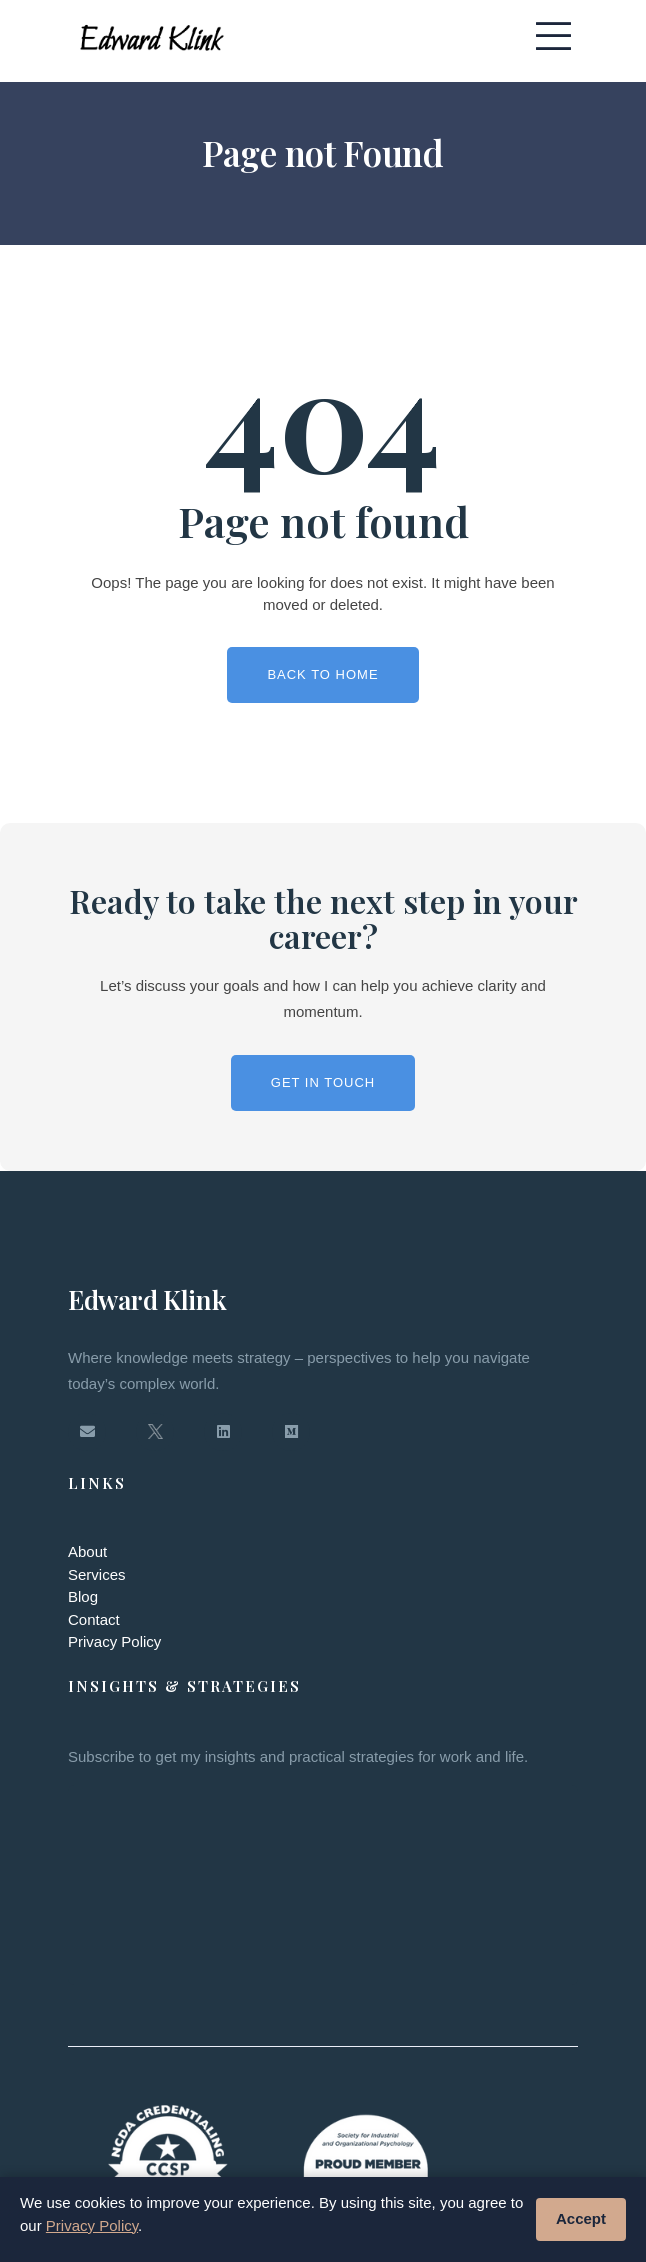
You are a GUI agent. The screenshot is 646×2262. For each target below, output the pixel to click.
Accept (581, 2218)
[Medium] (291, 1432)
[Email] (87, 1432)
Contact (94, 1619)
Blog (83, 1596)
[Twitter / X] (155, 1432)
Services (97, 1574)
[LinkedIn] (223, 1432)
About (87, 1551)
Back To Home (322, 674)
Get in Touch (323, 1082)
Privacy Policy (114, 1641)
